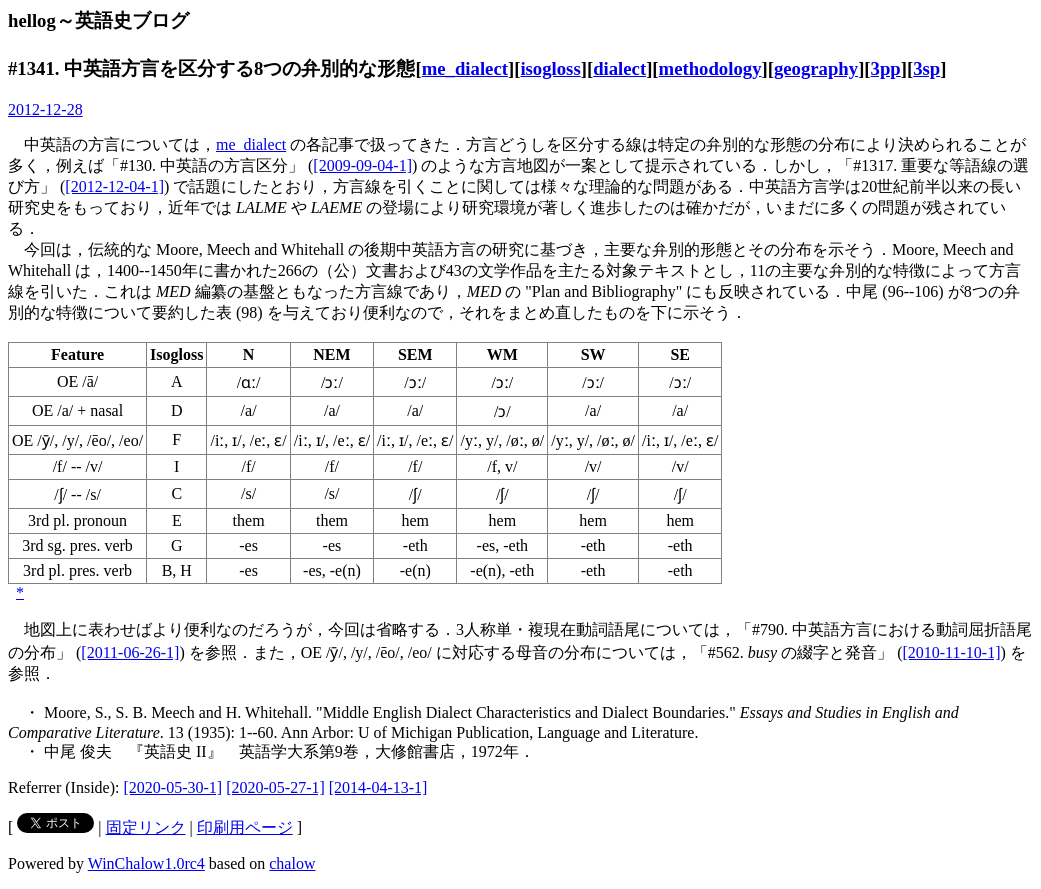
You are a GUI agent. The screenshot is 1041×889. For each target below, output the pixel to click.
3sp (926, 68)
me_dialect (465, 68)
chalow (292, 863)
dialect (619, 68)
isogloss (550, 68)
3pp (886, 68)
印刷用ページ (245, 827)
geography (816, 68)
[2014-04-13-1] (378, 787)
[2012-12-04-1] (114, 186)
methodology (710, 68)
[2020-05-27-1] (275, 787)
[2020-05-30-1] (173, 787)
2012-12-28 (45, 109)
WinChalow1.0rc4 (146, 863)
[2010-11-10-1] (951, 652)
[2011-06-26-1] (130, 652)
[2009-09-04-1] (362, 165)
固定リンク (146, 827)
